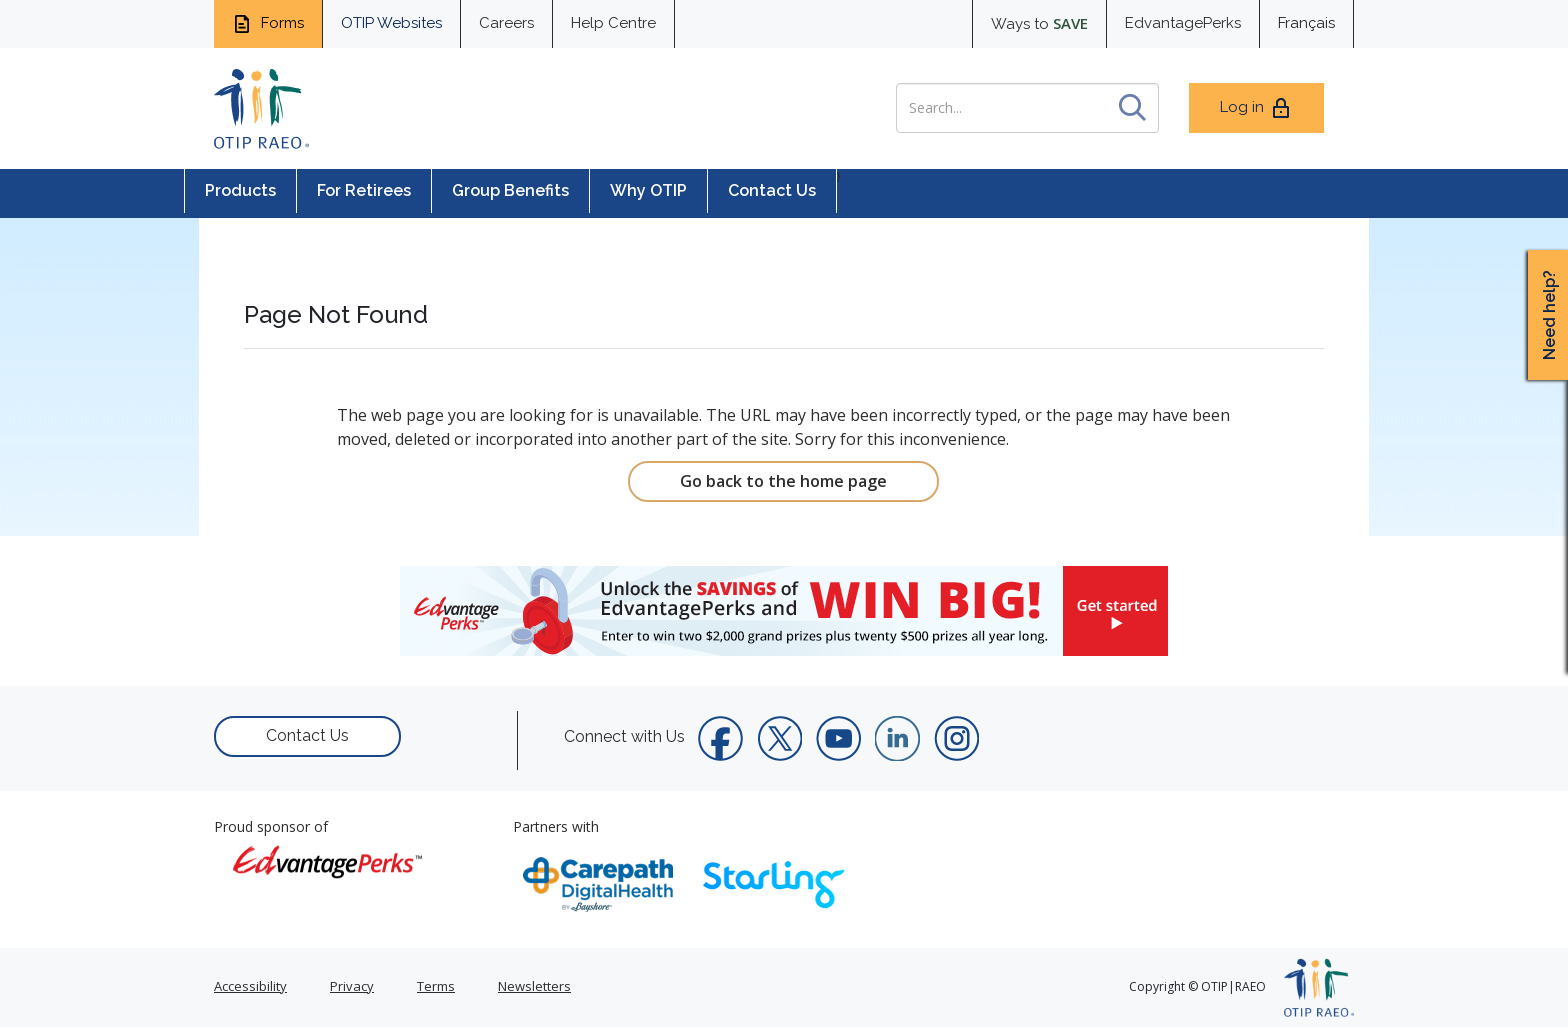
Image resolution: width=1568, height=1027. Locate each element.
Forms (268, 24)
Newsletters (534, 986)
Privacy (352, 986)
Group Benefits (510, 190)
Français (1306, 23)
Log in (1256, 108)
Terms (436, 986)
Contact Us (772, 190)
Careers (506, 23)
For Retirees (364, 190)
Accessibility (250, 986)
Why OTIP (648, 190)
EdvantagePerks (1183, 23)
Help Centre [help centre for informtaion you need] (613, 23)
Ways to (1039, 23)
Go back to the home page (783, 481)
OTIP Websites (391, 23)
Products (240, 190)
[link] (784, 611)
